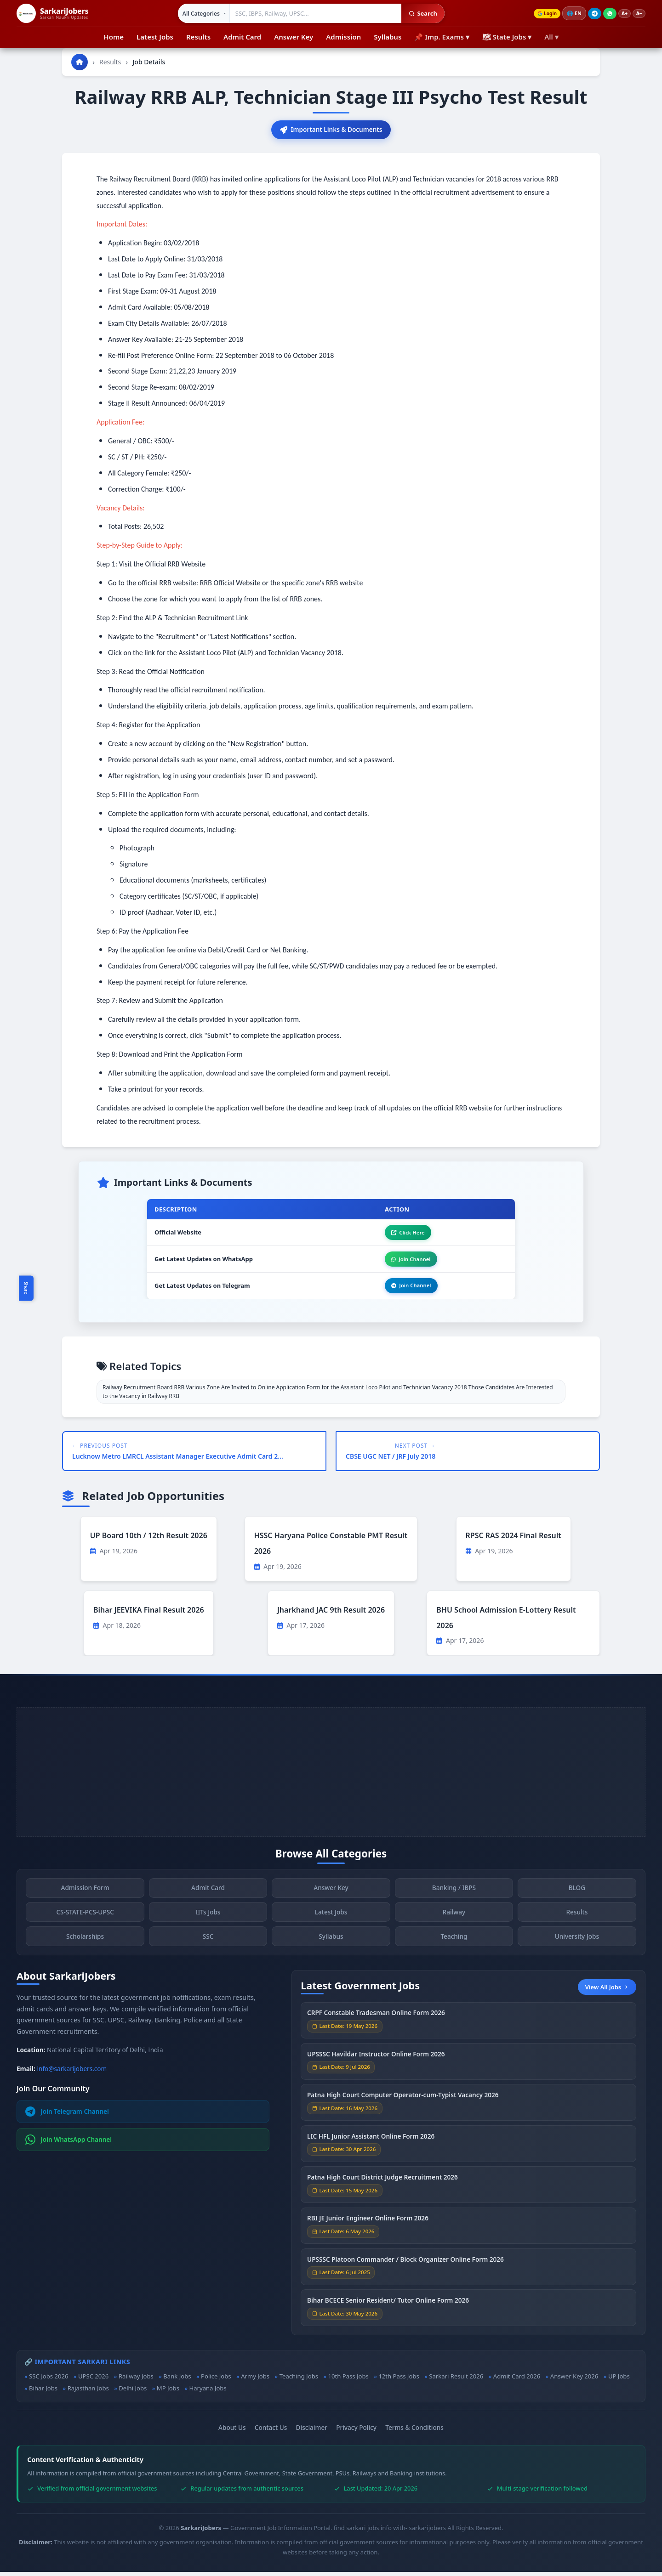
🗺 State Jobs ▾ (506, 36)
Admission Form (85, 1895)
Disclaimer (311, 2431)
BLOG (577, 1895)
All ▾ (551, 36)
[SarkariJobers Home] (52, 13)
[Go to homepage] (79, 62)
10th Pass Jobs (348, 2380)
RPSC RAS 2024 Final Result (513, 1540)
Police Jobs (216, 2380)
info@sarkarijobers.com (72, 2072)
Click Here (404, 1234)
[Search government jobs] (312, 13)
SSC (208, 1943)
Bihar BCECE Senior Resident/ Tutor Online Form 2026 (388, 2307)
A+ (621, 13)
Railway (454, 1919)
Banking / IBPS (454, 1895)
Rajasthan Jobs (88, 2393)
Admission (343, 36)
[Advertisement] (331, 1776)
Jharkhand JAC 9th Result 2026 (331, 1614)
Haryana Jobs (207, 2393)
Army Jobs (255, 2380)
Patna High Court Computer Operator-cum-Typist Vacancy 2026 (403, 2102)
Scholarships (85, 1943)
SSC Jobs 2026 (48, 2380)
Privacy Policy (356, 2431)
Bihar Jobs (43, 2393)
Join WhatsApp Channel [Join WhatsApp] (68, 2144)
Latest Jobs (155, 36)
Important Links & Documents (331, 129)
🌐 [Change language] (570, 13)
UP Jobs (619, 2380)
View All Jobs (607, 1991)
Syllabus (387, 36)
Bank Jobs (177, 2380)
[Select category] (200, 13)
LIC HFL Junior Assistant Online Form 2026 (370, 2143)
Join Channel (407, 1262)
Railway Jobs (136, 2380)
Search (419, 13)
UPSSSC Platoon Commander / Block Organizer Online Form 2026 (405, 2266)
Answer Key (293, 36)
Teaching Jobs (299, 2380)
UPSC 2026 (93, 2380)
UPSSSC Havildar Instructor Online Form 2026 (376, 2061)
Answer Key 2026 (574, 2380)
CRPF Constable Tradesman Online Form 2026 (376, 2020)
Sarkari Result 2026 (456, 2380)
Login (541, 13)
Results (198, 36)
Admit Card (242, 36)
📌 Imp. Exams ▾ (441, 36)
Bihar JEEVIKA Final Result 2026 (148, 1614)
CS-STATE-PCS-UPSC (85, 1919)
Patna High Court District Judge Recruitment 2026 (382, 2184)
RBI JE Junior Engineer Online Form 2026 (367, 2225)
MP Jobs (168, 2393)
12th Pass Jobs (398, 2380)
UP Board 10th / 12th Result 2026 (148, 1540)
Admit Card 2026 (516, 2380)
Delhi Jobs (133, 2393)
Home (113, 36)
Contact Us (271, 2431)
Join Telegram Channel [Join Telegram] (67, 2116)
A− (638, 13)
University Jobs (577, 1943)
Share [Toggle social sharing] (26, 1288)
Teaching (453, 1943)
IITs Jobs (208, 1919)
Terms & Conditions (414, 2431)
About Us (232, 2431)
